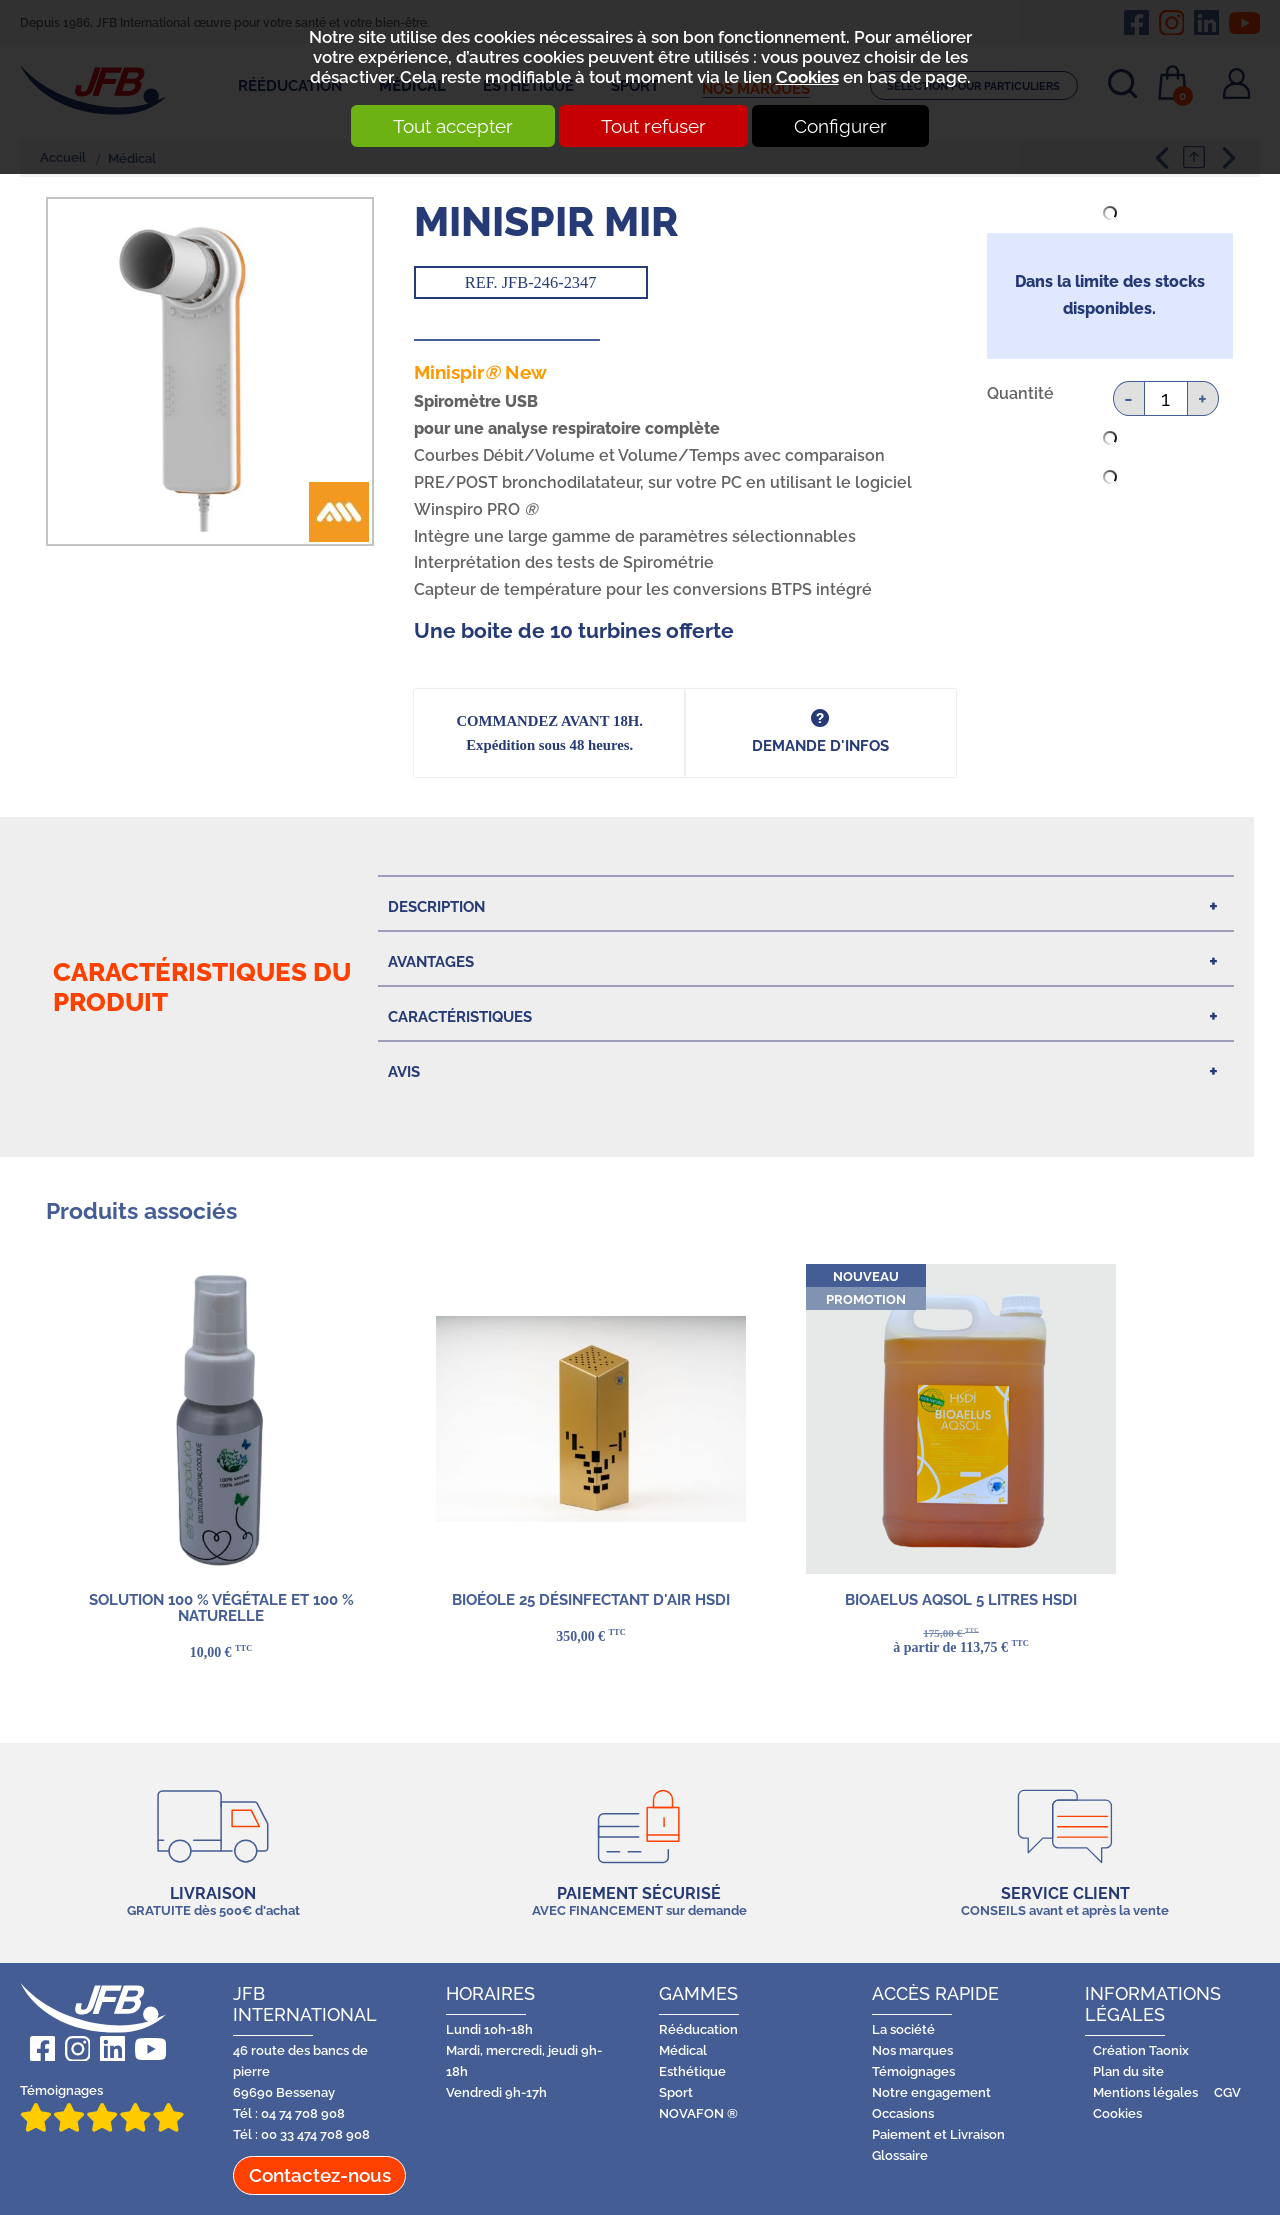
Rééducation (698, 2029)
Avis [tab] (404, 1071)
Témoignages (102, 2107)
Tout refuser (653, 126)
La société (903, 2029)
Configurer (840, 126)
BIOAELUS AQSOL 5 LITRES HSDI (961, 1599)
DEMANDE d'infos (820, 745)
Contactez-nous (320, 2175)
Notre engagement (931, 2092)
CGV (1227, 2092)
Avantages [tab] (431, 961)
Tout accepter (453, 126)
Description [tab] (436, 906)
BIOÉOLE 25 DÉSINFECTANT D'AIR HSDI (591, 1599)
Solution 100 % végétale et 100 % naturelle (220, 1607)
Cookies (807, 77)
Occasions (903, 2113)
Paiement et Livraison (938, 2134)
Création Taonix (1141, 2050)
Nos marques (912, 2050)
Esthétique (692, 2071)
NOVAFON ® (698, 2113)
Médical (683, 2050)
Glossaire (900, 2155)
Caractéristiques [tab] (460, 1016)
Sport (676, 2092)
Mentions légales (1145, 2092)
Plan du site (1128, 2071)
